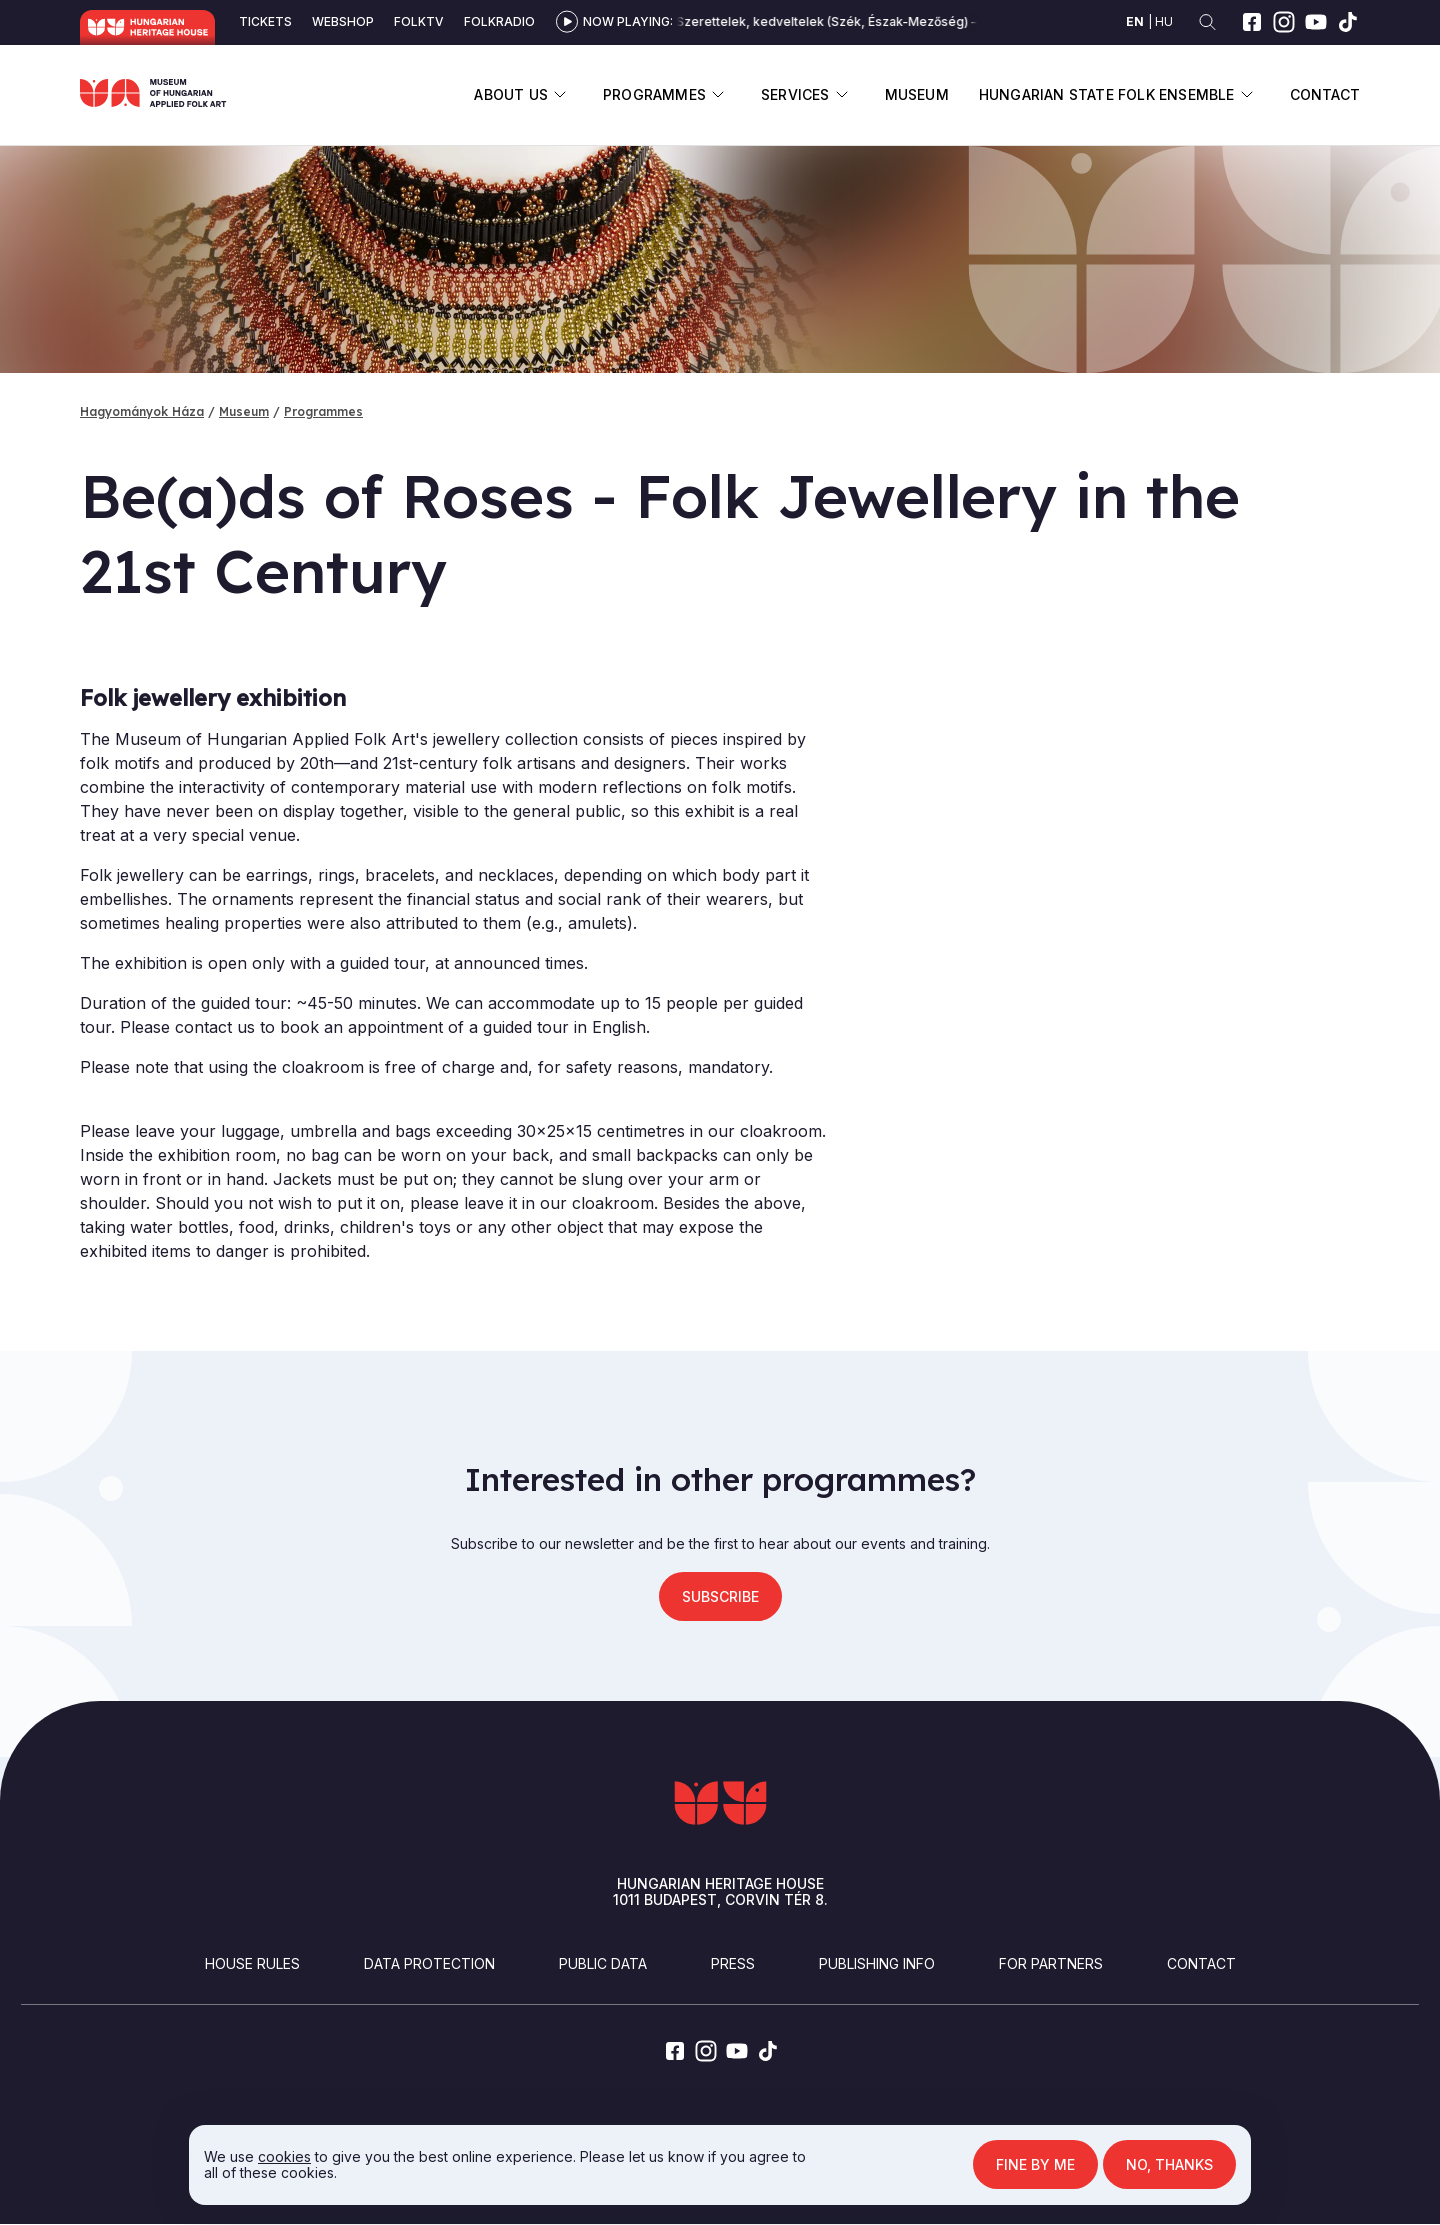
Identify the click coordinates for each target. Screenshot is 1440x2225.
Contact (1325, 94)
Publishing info (877, 1963)
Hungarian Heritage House (147, 27)
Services (795, 94)
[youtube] (1316, 22)
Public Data (603, 1963)
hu (1164, 21)
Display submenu (560, 94)
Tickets (265, 21)
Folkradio (499, 21)
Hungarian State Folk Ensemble (1107, 94)
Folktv (419, 21)
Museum (917, 94)
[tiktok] (1348, 22)
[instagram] (1284, 22)
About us (511, 94)
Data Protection (429, 1963)
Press (733, 1963)
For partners (1051, 1963)
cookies (284, 2156)
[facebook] (1252, 22)
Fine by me (1035, 2164)
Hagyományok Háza (142, 411)
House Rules (252, 1963)
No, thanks (1169, 2164)
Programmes (654, 94)
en (1135, 21)
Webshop (343, 21)
